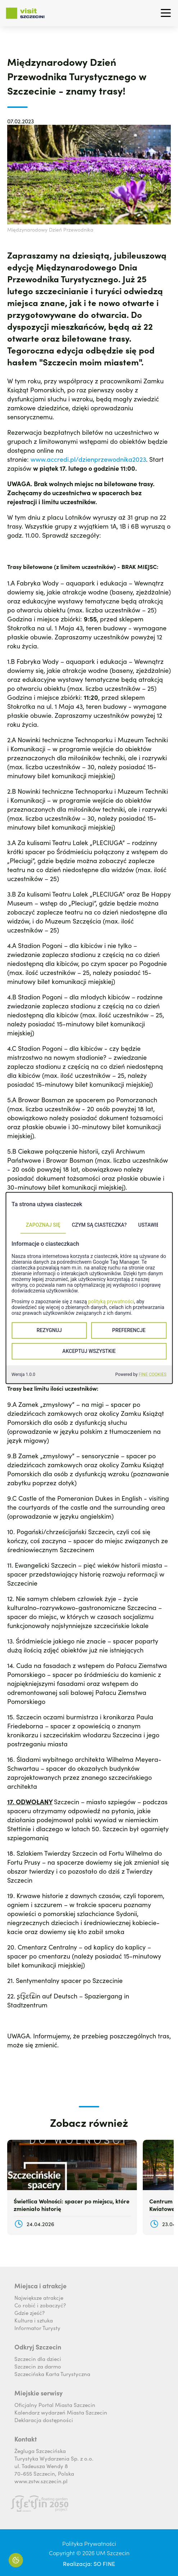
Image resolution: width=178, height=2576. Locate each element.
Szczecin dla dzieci (37, 2358)
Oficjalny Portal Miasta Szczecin (54, 2404)
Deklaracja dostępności (43, 2420)
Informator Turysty (37, 2327)
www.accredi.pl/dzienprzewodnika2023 (88, 459)
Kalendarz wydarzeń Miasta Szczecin (60, 2412)
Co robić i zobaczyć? (40, 2305)
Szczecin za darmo (37, 2366)
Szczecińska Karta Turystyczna (52, 2373)
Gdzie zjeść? (29, 2312)
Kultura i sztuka (33, 2320)
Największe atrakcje (38, 2297)
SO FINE (104, 2563)
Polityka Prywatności (89, 2543)
